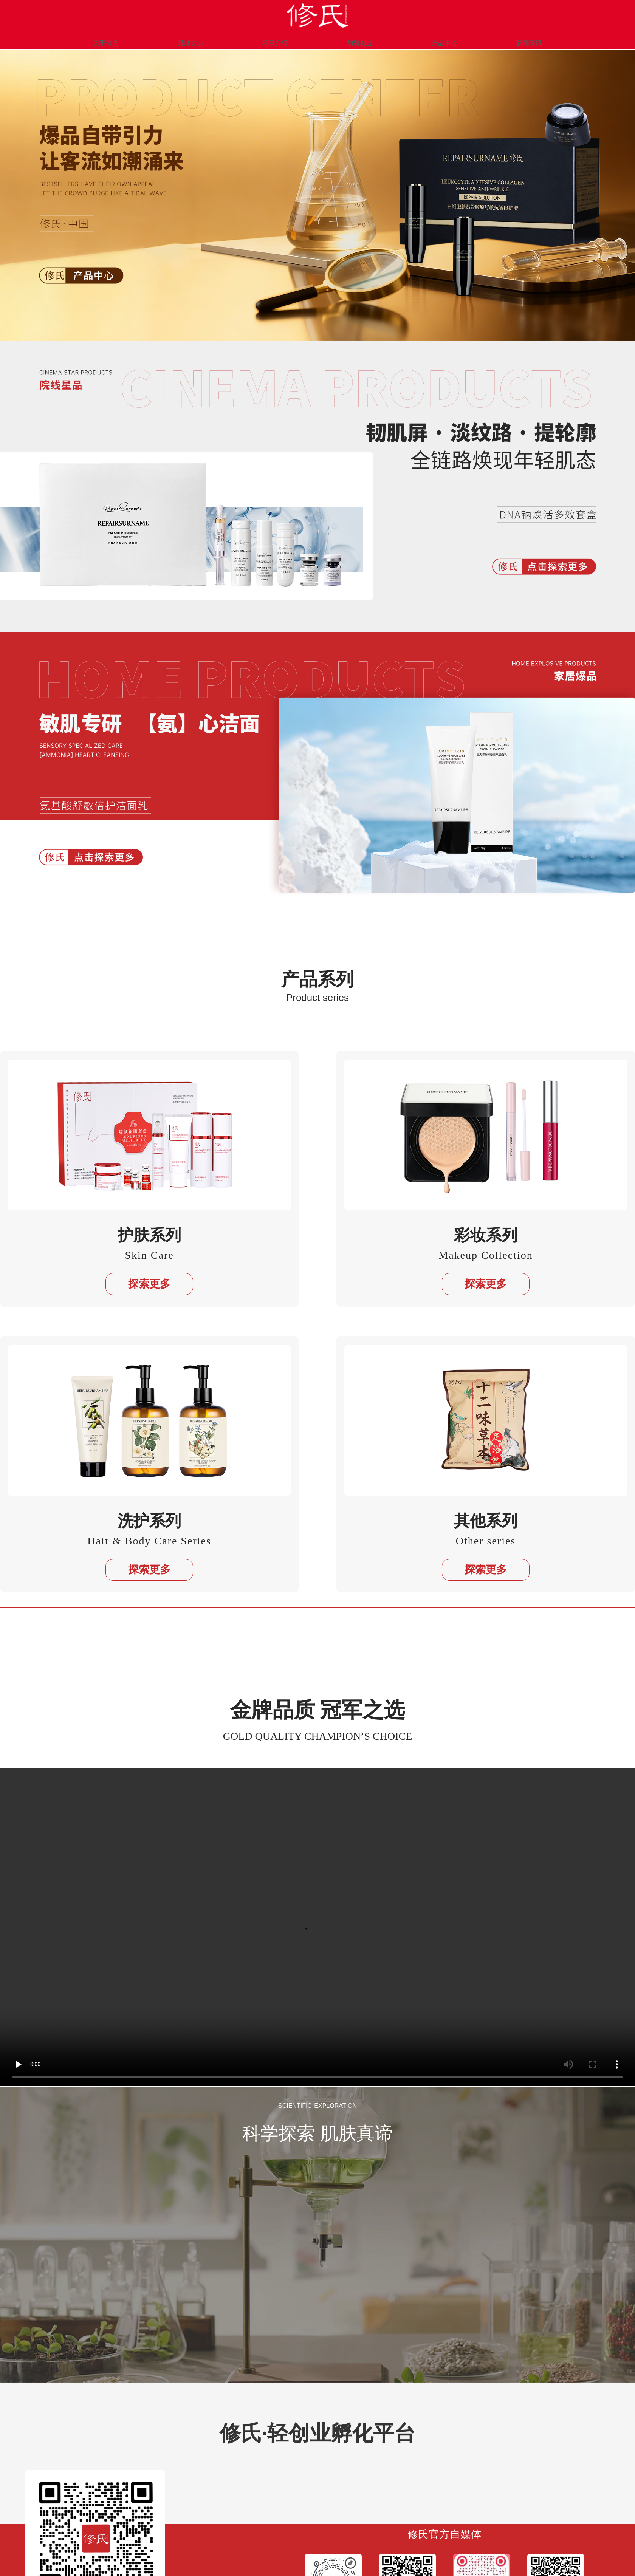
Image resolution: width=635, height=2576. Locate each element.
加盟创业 (356, 39)
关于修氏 (124, 39)
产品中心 (433, 39)
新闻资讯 (510, 39)
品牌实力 (201, 39)
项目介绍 (279, 39)
